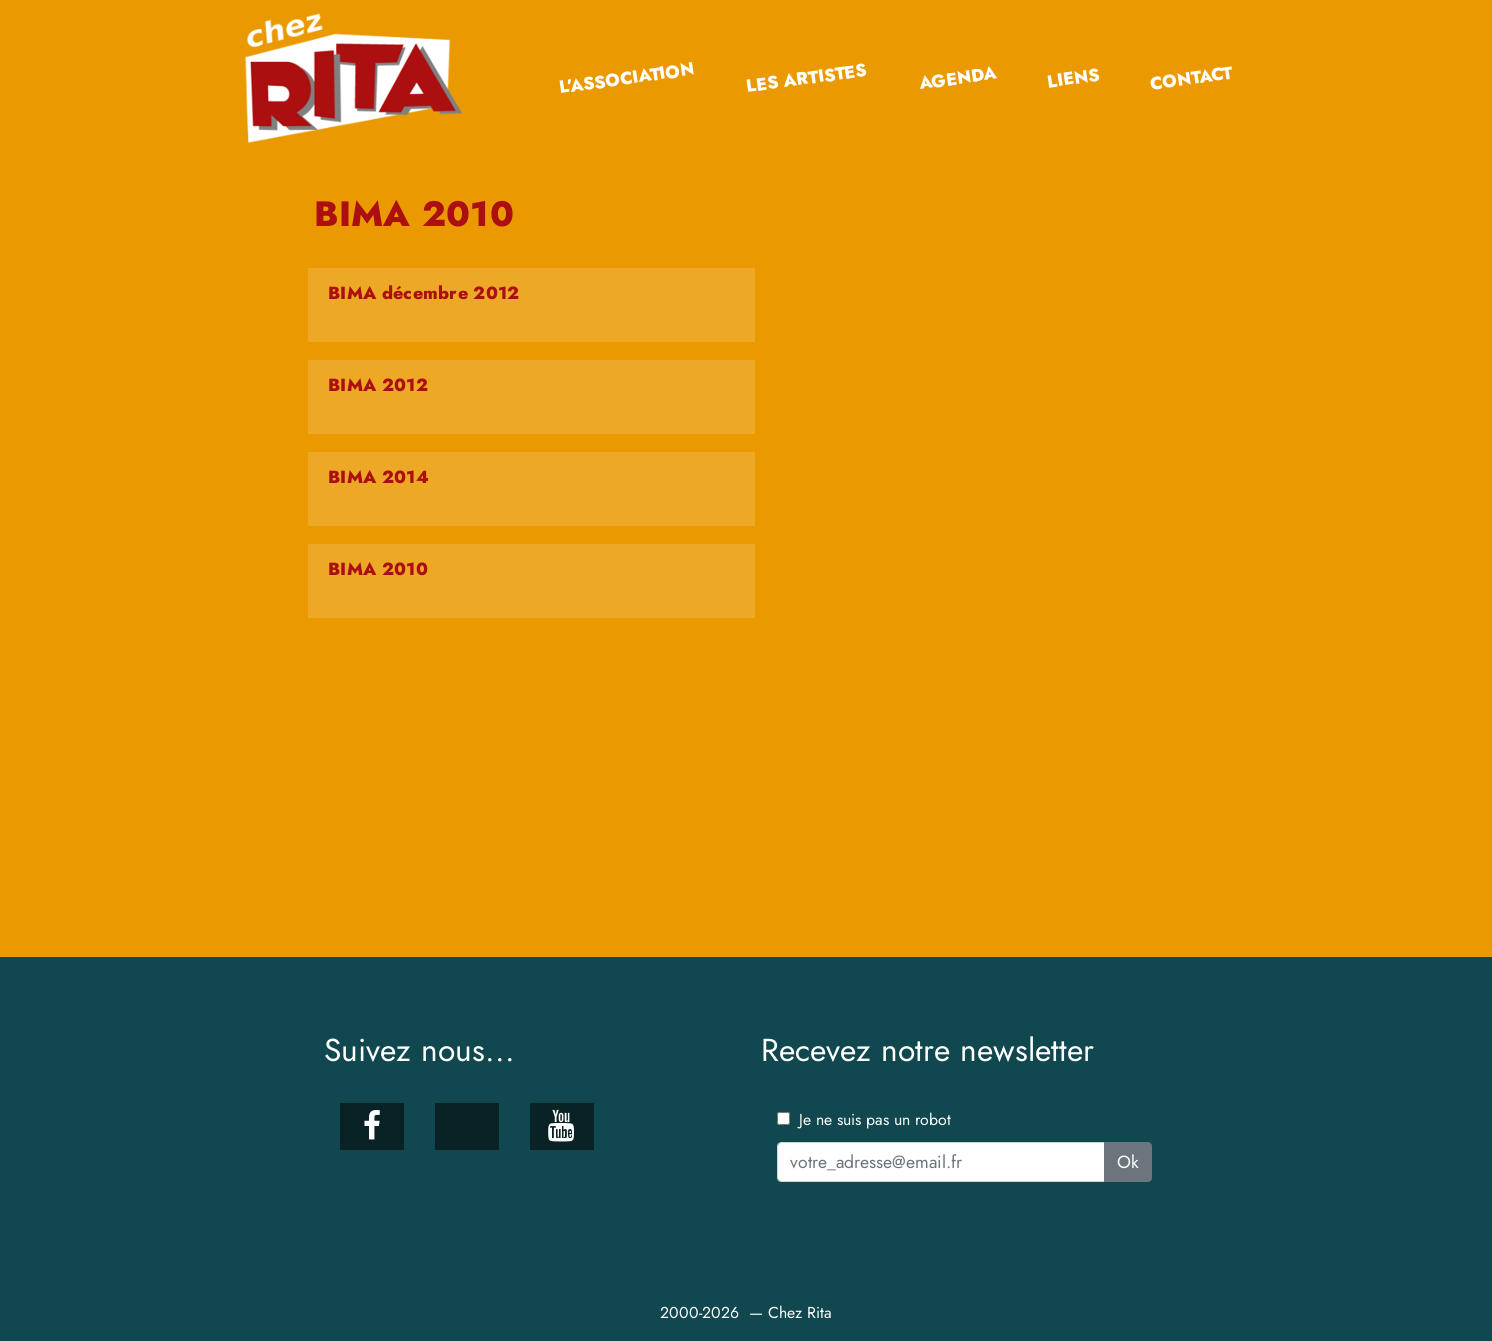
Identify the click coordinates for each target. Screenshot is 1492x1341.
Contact (1191, 78)
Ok (1128, 1162)
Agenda (957, 78)
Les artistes (806, 78)
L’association (627, 78)
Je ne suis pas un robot (864, 1119)
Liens (1072, 78)
